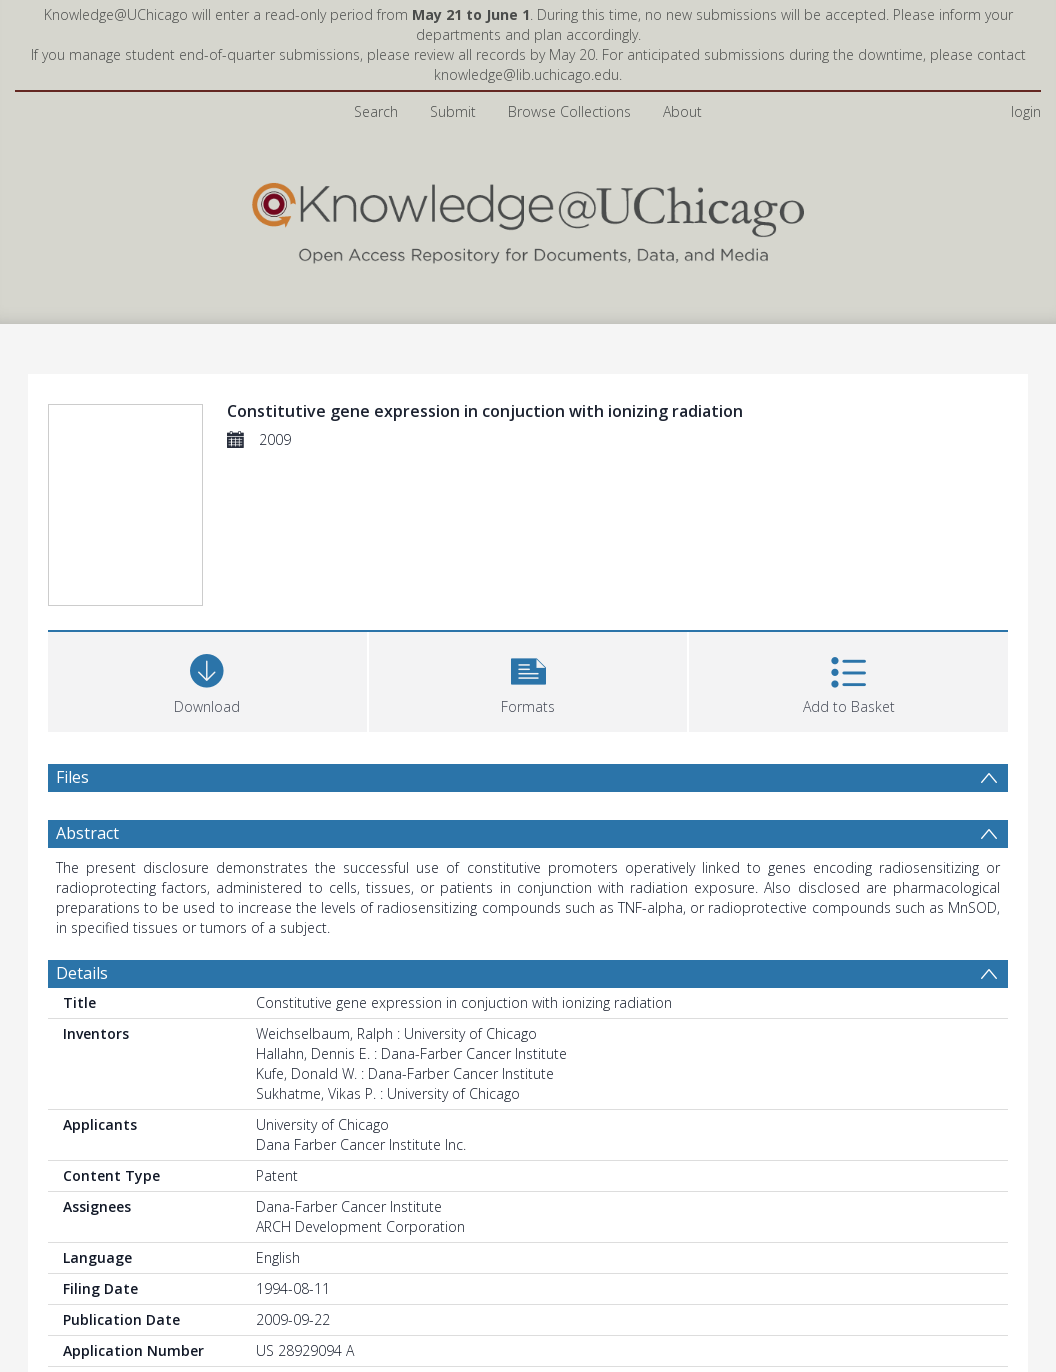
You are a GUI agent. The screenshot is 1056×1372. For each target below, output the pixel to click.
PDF (71, 1272)
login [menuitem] (1026, 19)
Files (72, 535)
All (263, 1190)
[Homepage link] (528, 126)
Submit (453, 19)
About (682, 19)
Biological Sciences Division (343, 1170)
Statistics (89, 1332)
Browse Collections (569, 19)
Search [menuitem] (376, 19)
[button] (528, 437)
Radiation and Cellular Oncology (548, 1170)
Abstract (87, 591)
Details (82, 731)
